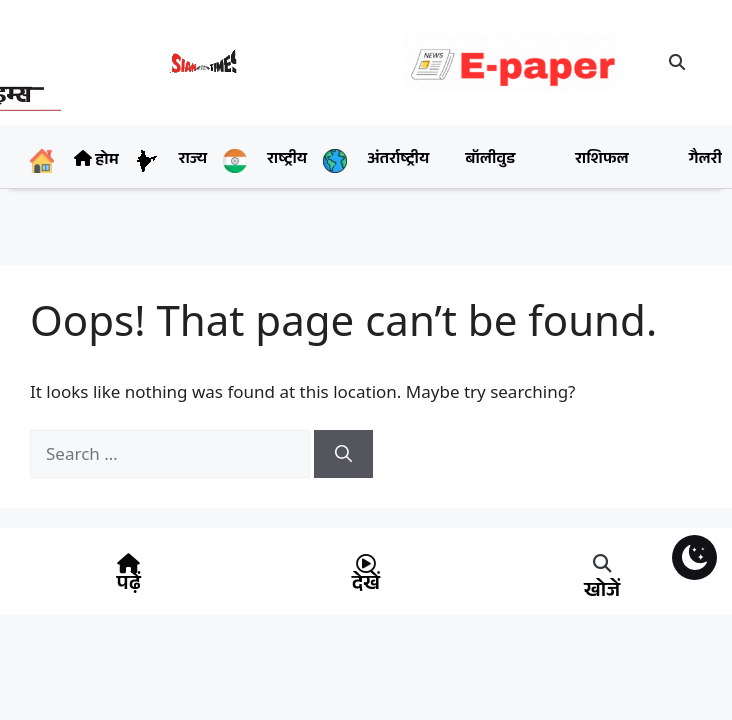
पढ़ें (129, 586)
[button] (677, 62)
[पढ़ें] (129, 564)
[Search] (343, 454)
